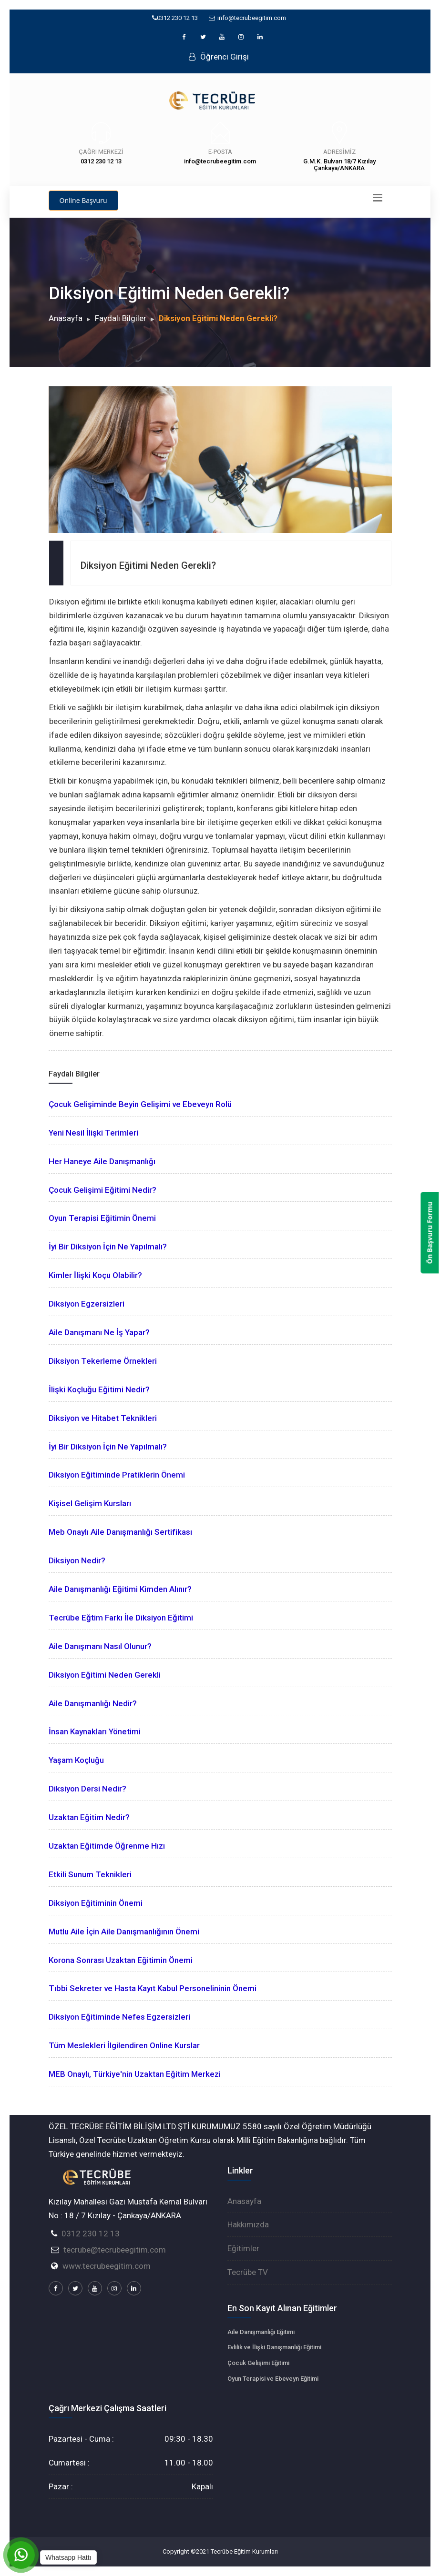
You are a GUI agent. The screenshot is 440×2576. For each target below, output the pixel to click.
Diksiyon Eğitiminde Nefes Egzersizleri (119, 2017)
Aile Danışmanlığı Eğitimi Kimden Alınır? (120, 1589)
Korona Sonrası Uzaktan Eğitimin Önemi (121, 1960)
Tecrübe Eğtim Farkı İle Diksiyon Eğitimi (121, 1617)
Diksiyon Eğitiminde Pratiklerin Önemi (117, 1474)
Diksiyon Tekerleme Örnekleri (103, 1361)
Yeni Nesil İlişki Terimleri (93, 1132)
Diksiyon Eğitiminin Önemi (96, 1903)
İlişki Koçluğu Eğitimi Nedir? (99, 1389)
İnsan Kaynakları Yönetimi (95, 1731)
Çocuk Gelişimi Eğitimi (258, 2362)
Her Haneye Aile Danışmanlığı (102, 1161)
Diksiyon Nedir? (77, 1560)
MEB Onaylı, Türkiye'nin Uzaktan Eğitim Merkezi (135, 2074)
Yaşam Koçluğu (76, 1760)
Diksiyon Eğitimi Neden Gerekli (105, 1675)
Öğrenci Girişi (219, 56)
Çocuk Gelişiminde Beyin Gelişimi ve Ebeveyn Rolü (140, 1104)
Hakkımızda (248, 2224)
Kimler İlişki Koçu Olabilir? (95, 1275)
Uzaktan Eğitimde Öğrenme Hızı (107, 1846)
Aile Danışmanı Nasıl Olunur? (100, 1646)
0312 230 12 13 (175, 17)
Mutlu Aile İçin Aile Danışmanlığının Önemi (124, 1931)
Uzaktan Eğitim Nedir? (89, 1817)
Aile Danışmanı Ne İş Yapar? (99, 1332)
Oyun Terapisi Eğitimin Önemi (102, 1218)
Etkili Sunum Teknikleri (90, 1874)
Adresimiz (339, 151)
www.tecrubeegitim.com (106, 2266)
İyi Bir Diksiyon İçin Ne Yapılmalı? (108, 1246)
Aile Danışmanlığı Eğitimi (261, 2331)
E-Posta (220, 151)
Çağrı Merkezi (101, 151)
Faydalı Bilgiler (120, 318)
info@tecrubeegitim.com (247, 17)
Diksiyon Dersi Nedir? (87, 1788)
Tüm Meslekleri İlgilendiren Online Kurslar (124, 2045)
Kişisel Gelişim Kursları (90, 1503)
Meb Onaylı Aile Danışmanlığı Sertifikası (120, 1532)
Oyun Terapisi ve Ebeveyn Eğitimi (272, 2378)
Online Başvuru (83, 200)
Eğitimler (243, 2248)
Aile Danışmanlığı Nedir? (93, 1703)
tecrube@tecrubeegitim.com (114, 2249)
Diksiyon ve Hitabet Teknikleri (103, 1418)
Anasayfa (65, 318)
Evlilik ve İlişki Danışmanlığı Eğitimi (274, 2347)
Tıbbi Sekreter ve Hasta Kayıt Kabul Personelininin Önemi (152, 1988)
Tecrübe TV (247, 2272)
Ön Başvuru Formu (429, 1232)
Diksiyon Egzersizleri (86, 1303)
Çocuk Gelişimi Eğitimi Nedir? (102, 1190)
